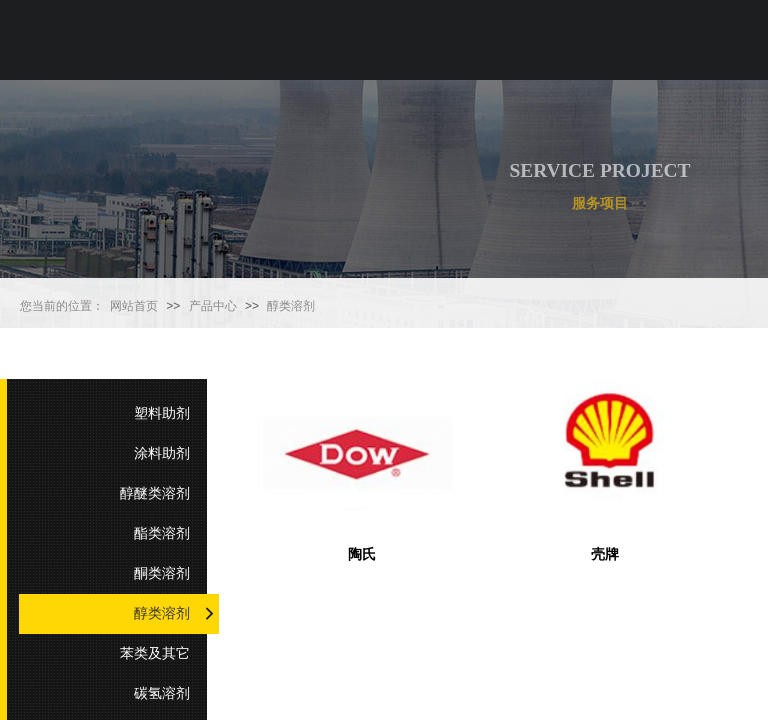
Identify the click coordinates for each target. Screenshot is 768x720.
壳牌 (605, 554)
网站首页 (134, 306)
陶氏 (362, 554)
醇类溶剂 (291, 306)
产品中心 (213, 306)
